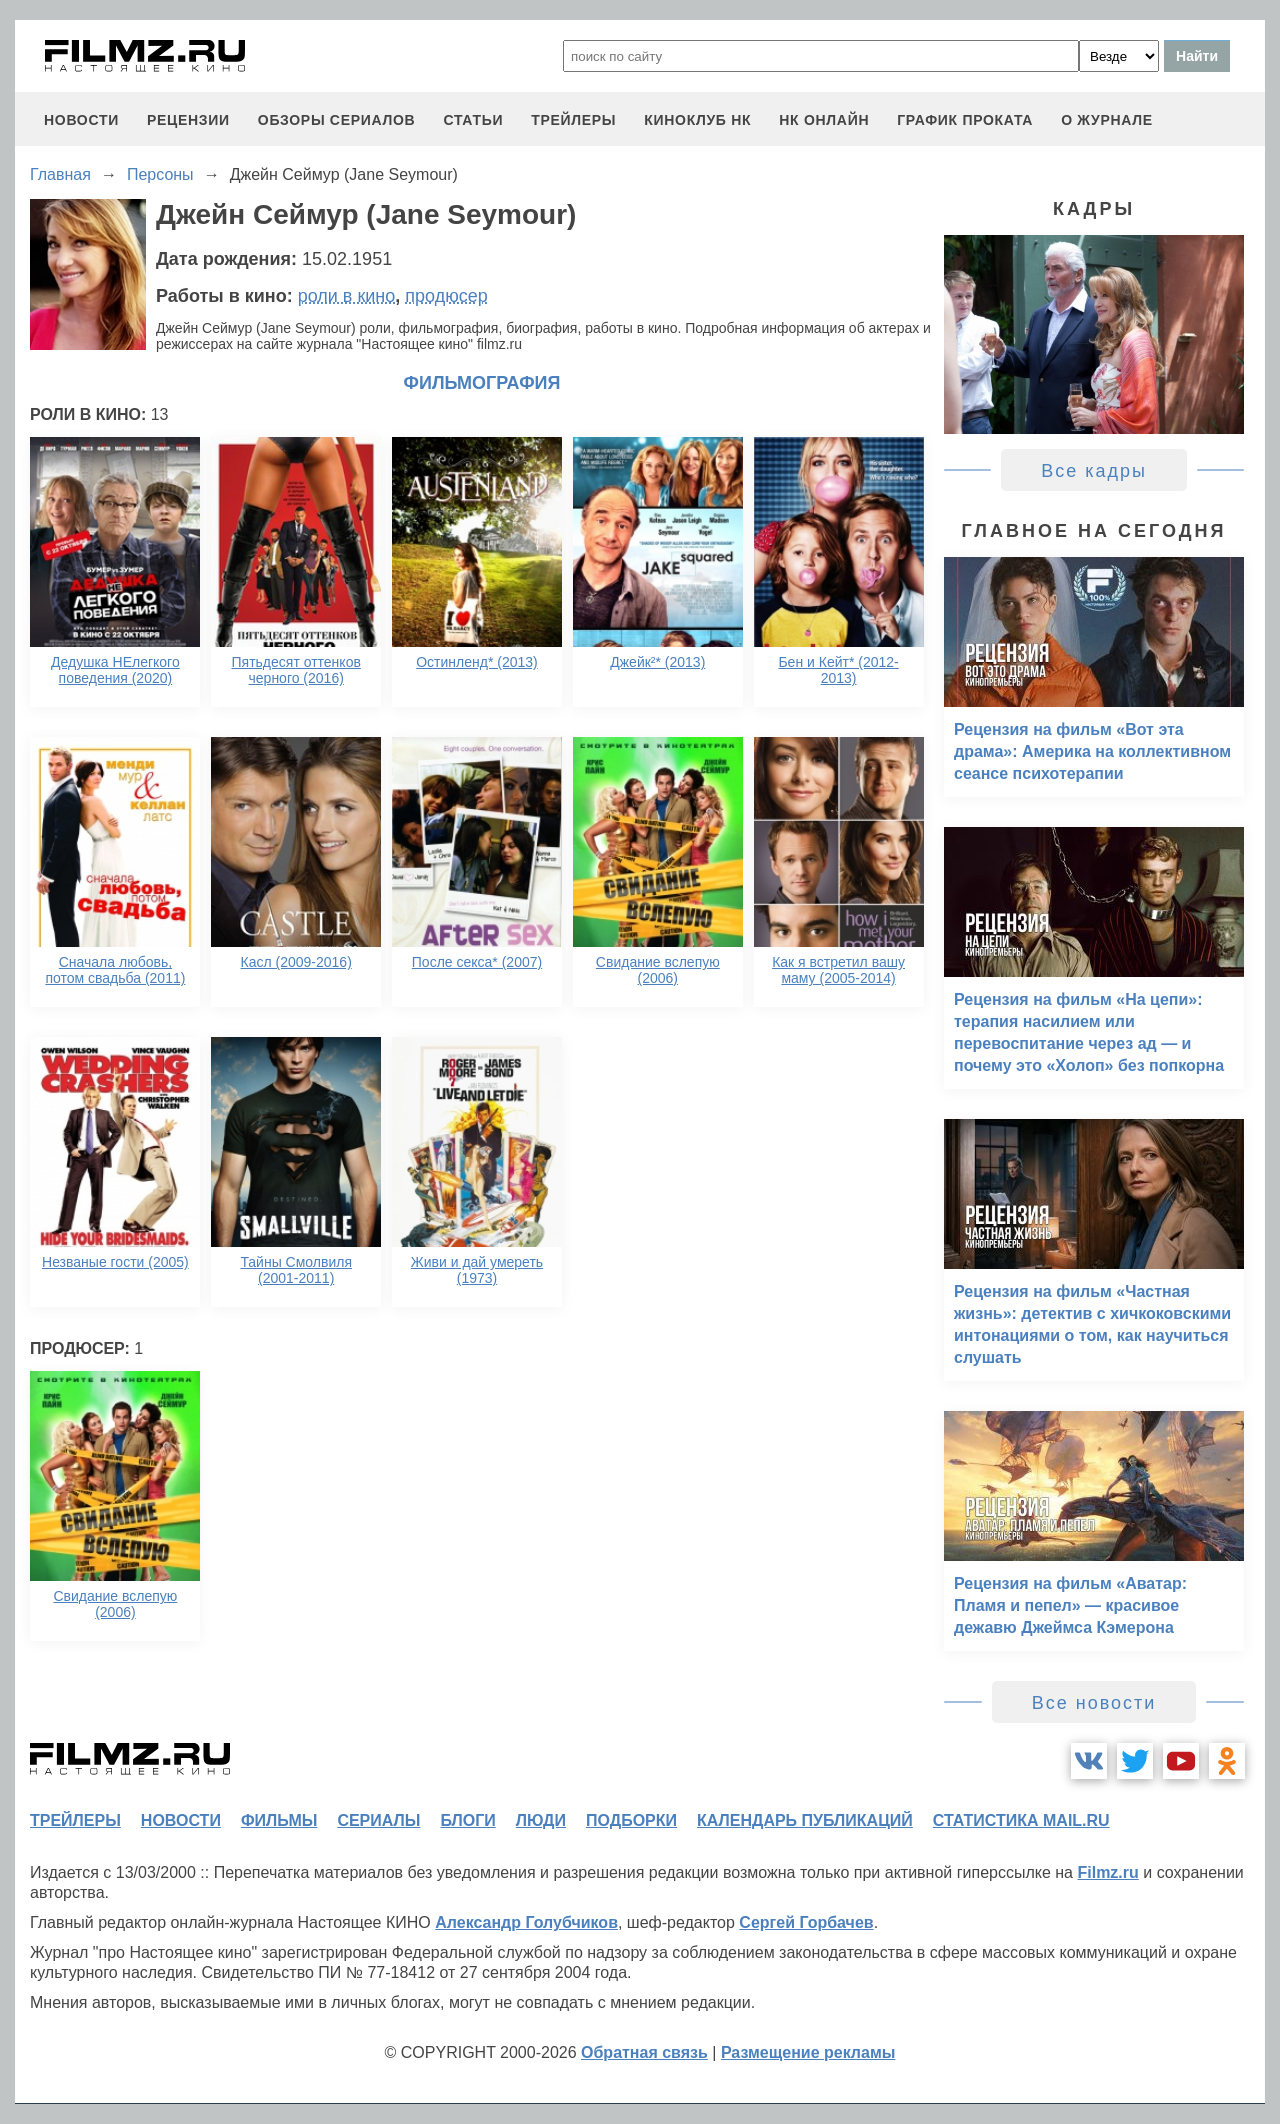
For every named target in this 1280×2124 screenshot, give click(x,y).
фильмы (279, 1820)
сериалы (378, 1820)
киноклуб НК (697, 120)
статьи (473, 120)
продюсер (446, 296)
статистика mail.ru (1021, 1820)
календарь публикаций (805, 1820)
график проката (965, 120)
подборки (631, 1820)
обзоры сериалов (337, 120)
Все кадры (1094, 471)
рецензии (188, 120)
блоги (467, 1820)
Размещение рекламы (808, 2052)
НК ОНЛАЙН (824, 120)
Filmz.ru (1107, 1872)
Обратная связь (644, 2052)
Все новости (1094, 1703)
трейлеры (573, 120)
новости (81, 120)
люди (541, 1820)
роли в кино (347, 296)
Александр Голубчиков (526, 1922)
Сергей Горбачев (806, 1922)
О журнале (1107, 120)
